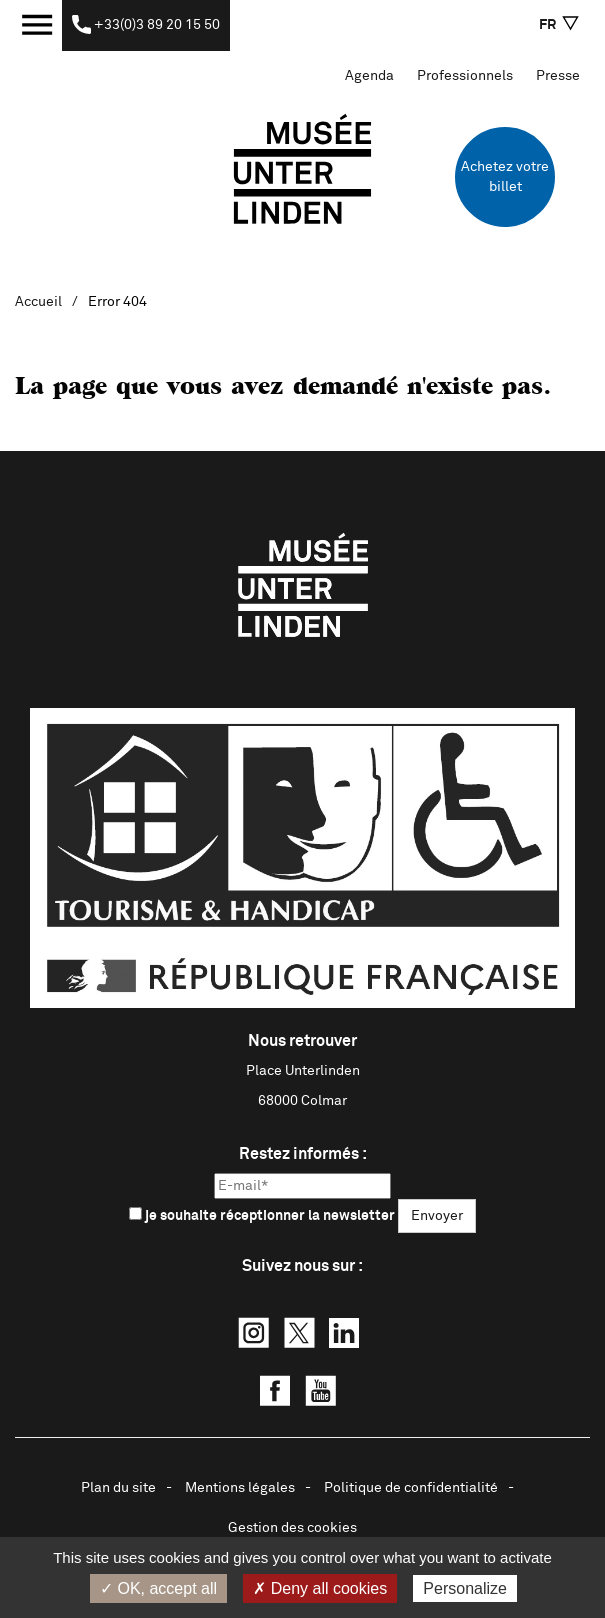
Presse (558, 76)
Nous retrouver (302, 1041)
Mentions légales (240, 1488)
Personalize (465, 1588)
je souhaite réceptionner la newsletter (262, 1215)
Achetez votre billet (505, 177)
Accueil (38, 302)
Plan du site (118, 1488)
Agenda (369, 76)
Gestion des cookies (292, 1528)
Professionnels (465, 76)
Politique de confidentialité (411, 1488)
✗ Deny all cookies (320, 1588)
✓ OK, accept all (158, 1588)
